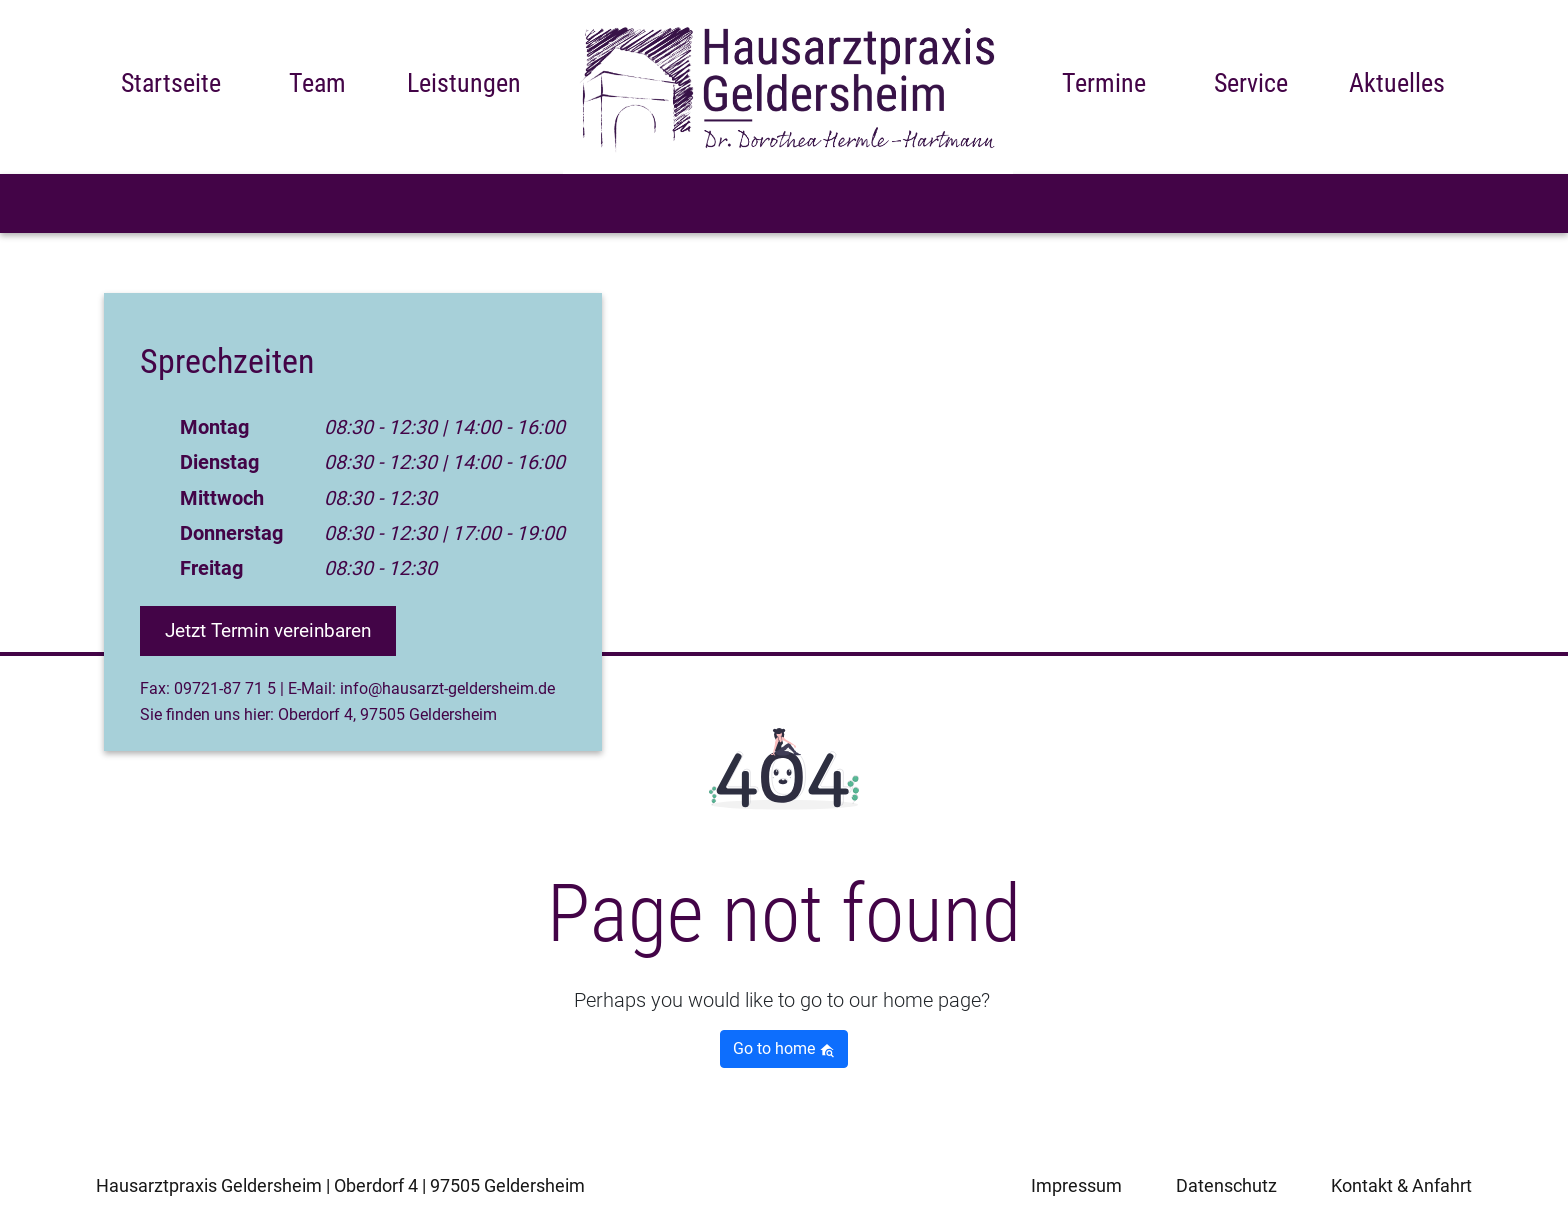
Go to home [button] (784, 1048)
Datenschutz (1226, 1185)
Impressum (1076, 1185)
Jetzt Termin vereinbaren (277, 630)
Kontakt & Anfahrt (1401, 1185)
